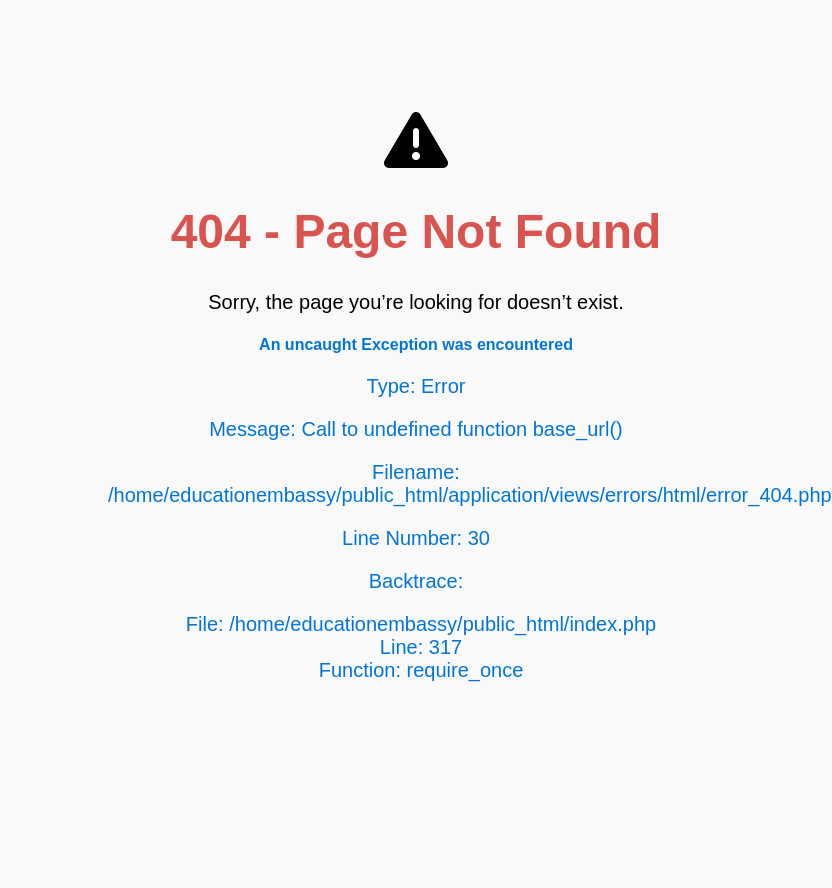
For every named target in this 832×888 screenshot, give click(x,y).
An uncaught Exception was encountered (416, 344)
